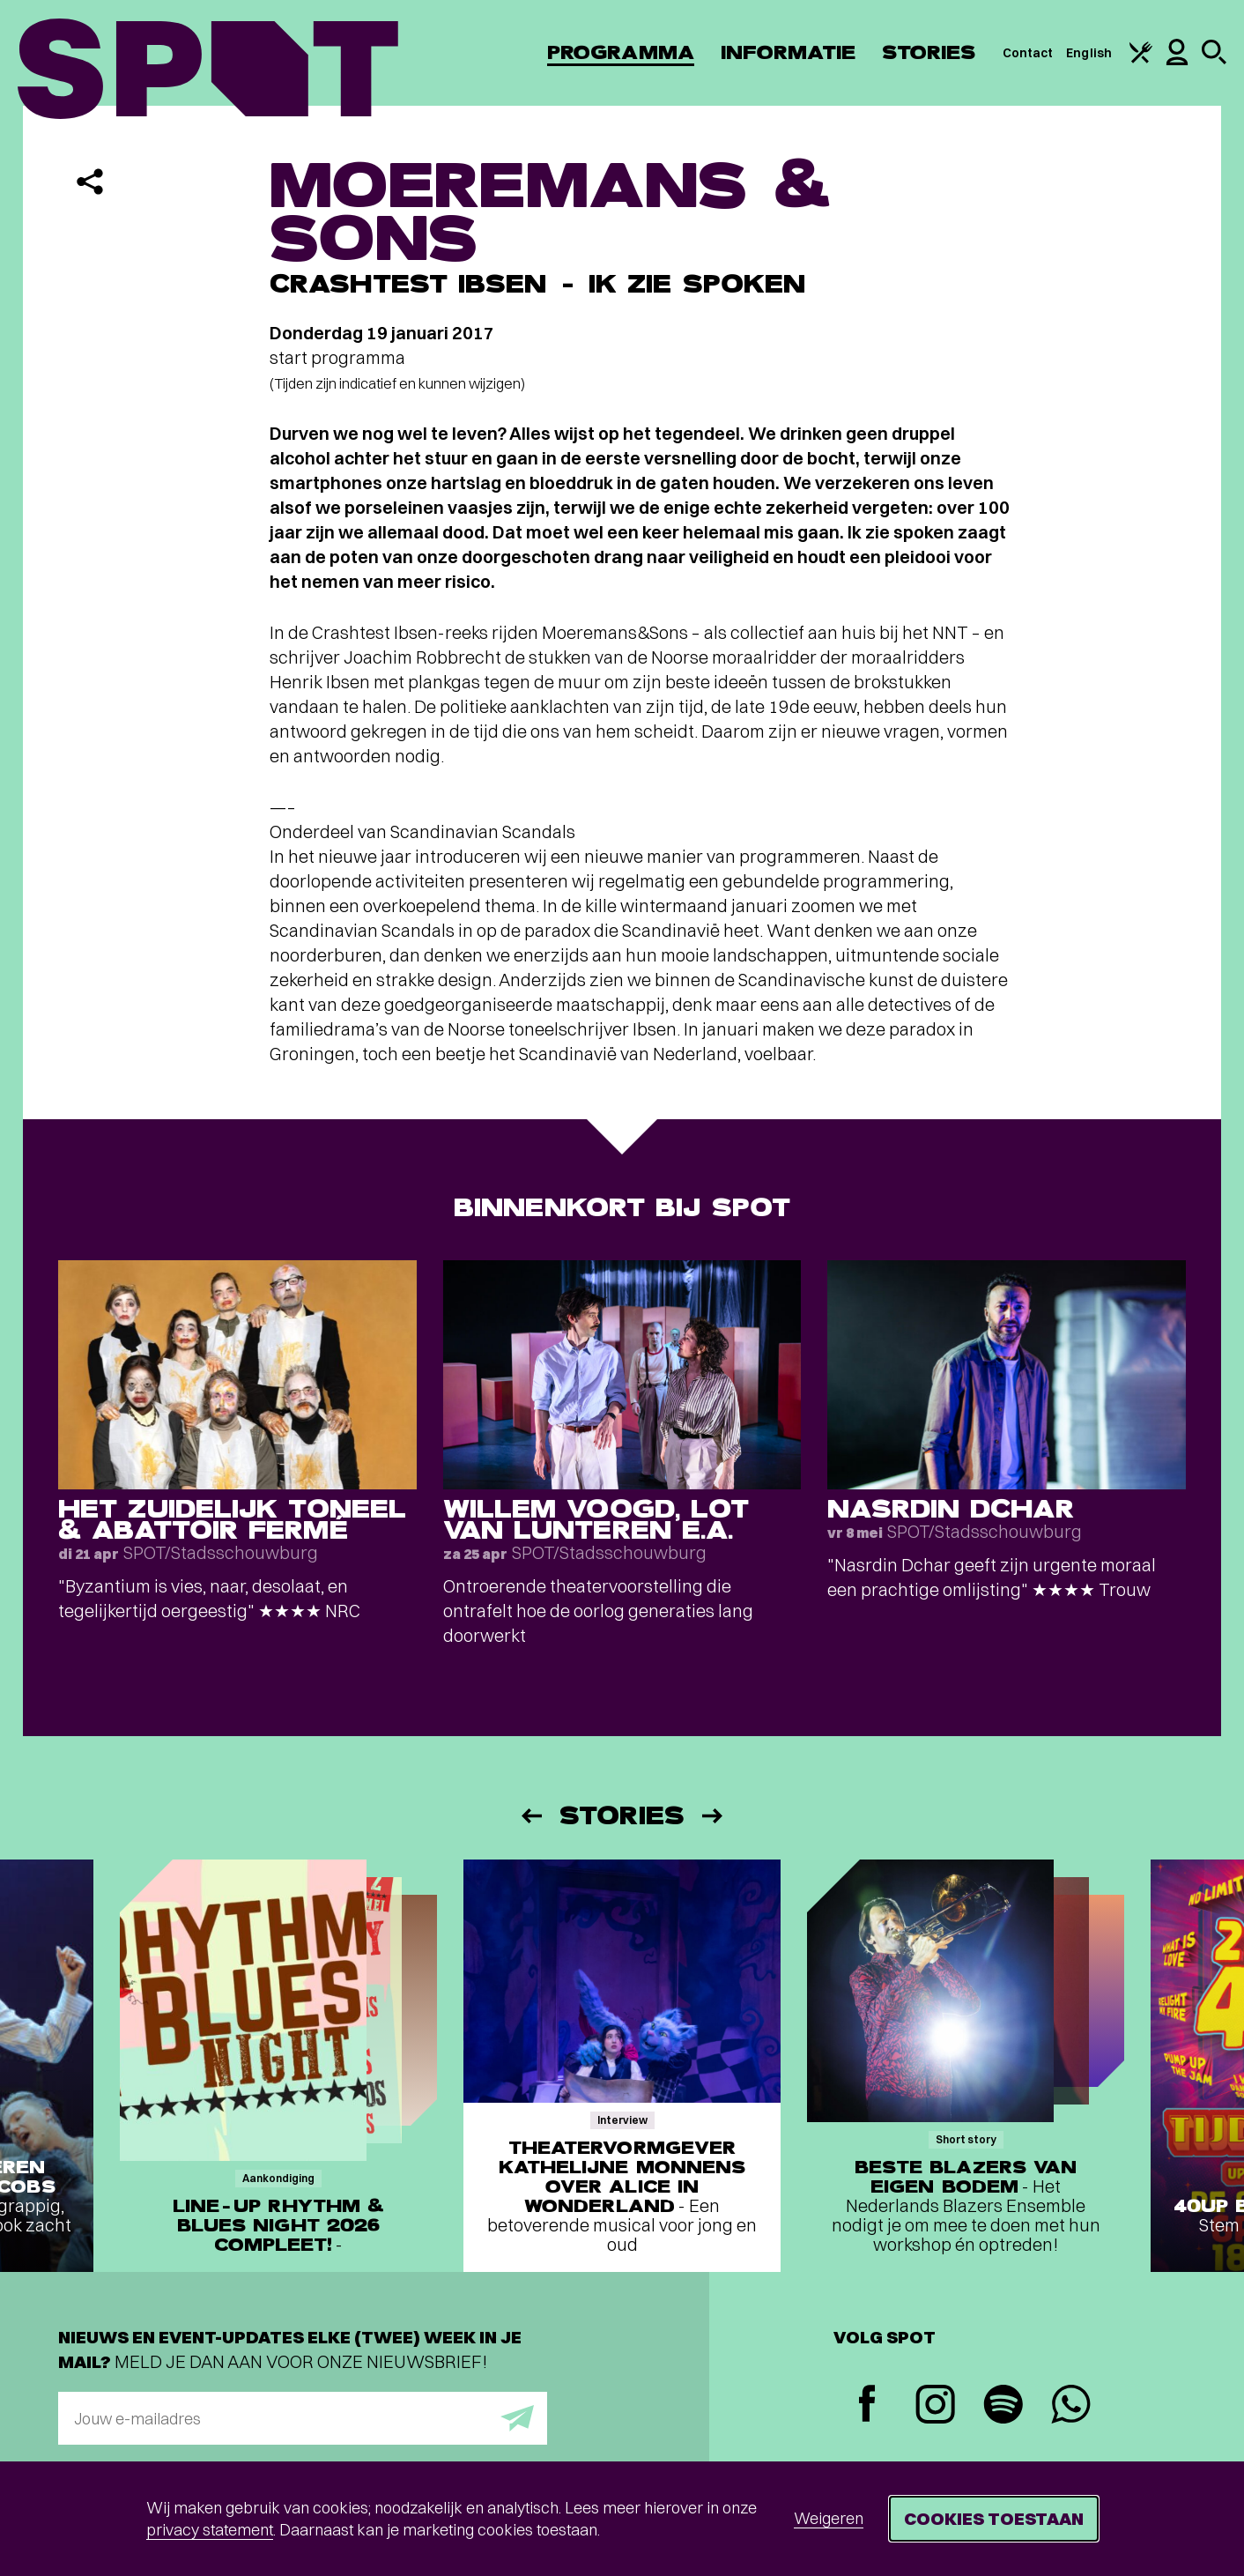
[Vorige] (530, 1815)
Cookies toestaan (994, 2518)
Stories (929, 52)
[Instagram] (935, 2406)
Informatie (788, 52)
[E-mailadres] (302, 2418)
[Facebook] (867, 2405)
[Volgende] (713, 1815)
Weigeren (828, 2518)
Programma (620, 52)
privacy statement (209, 2530)
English (1089, 53)
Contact (1028, 53)
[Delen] (90, 181)
